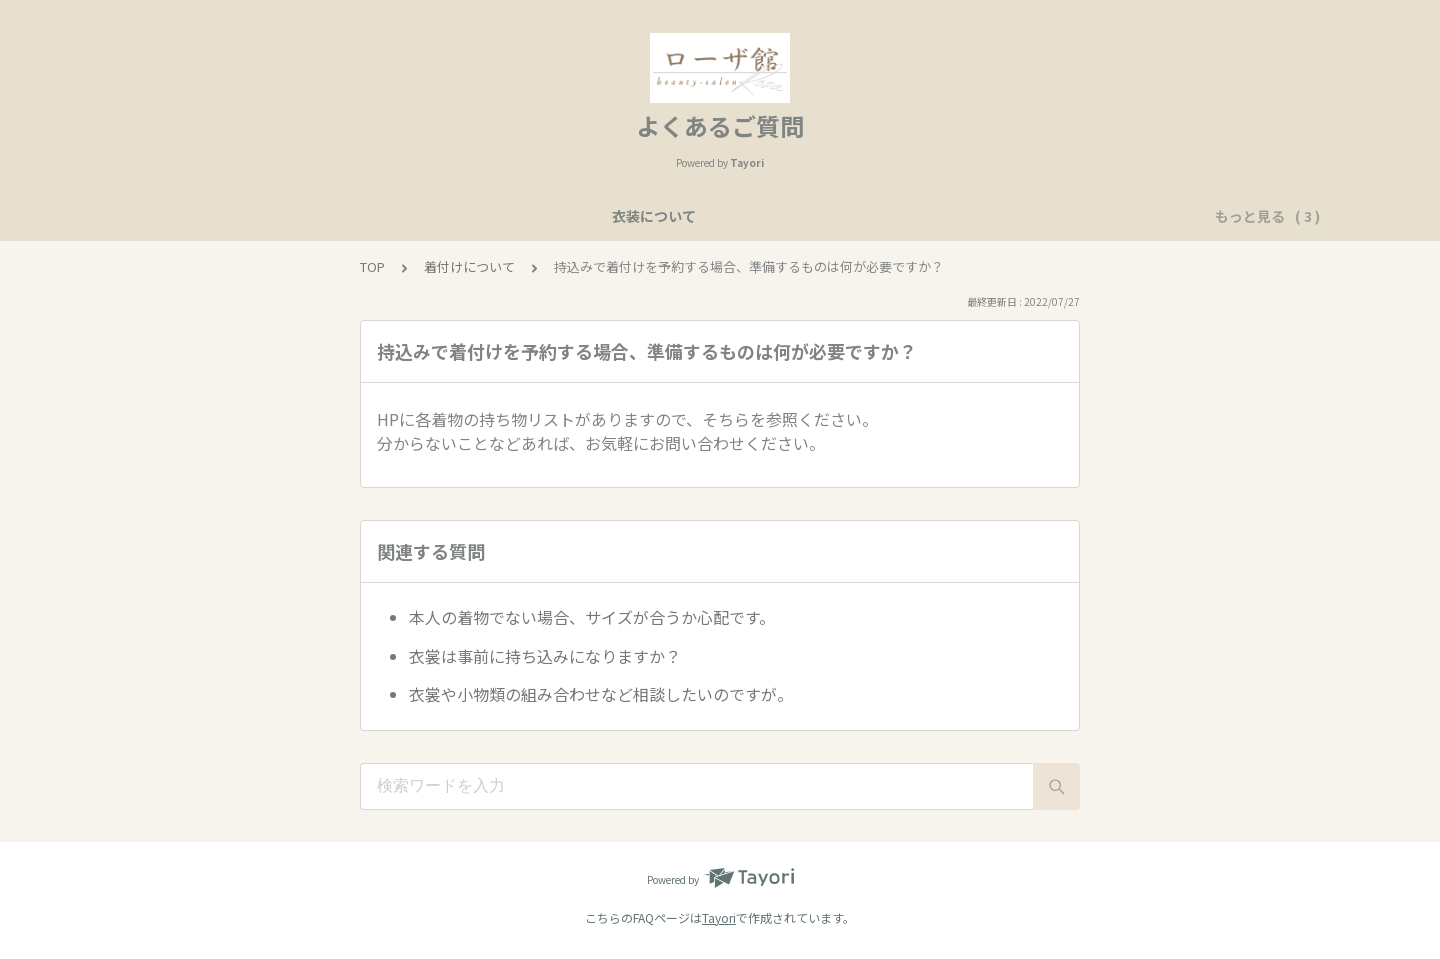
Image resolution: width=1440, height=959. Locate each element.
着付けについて (916, 216)
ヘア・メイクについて (769, 216)
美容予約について (615, 216)
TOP (372, 266)
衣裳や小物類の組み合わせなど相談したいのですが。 (601, 694)
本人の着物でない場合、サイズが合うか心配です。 (592, 617)
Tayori (719, 917)
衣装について (489, 216)
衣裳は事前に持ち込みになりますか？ (545, 656)
